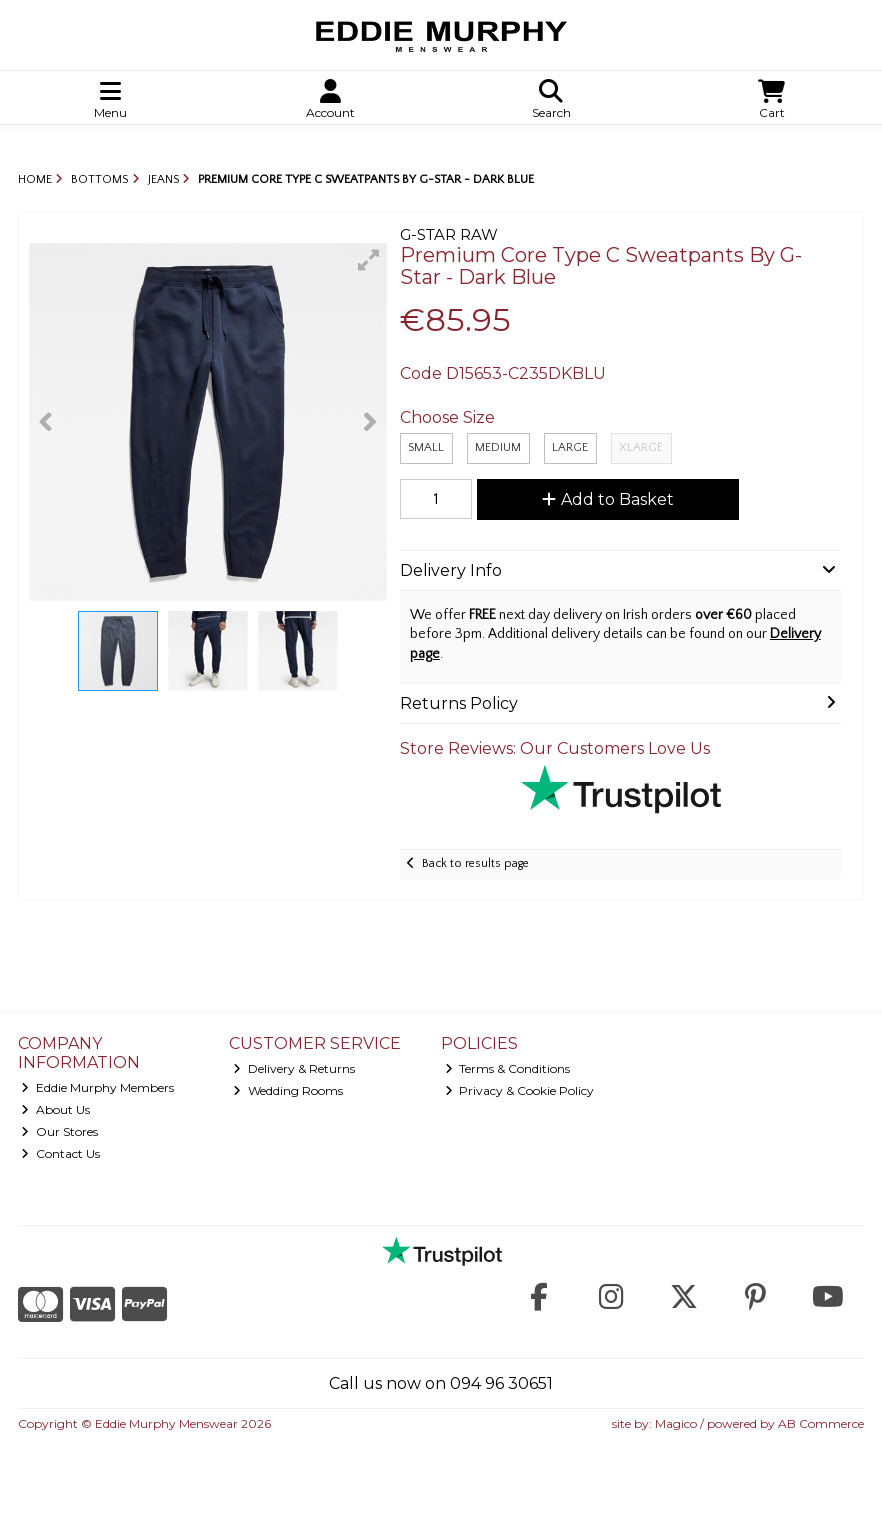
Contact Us (60, 1153)
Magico (676, 1423)
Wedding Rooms (288, 1090)
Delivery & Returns (294, 1068)
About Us (55, 1109)
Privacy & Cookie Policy (520, 1090)
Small (426, 447)
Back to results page (475, 863)
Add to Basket (608, 499)
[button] (369, 260)
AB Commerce (821, 1423)
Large (570, 447)
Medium (498, 447)
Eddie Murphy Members (97, 1087)
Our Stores (59, 1131)
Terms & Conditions (508, 1068)
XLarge (641, 447)
